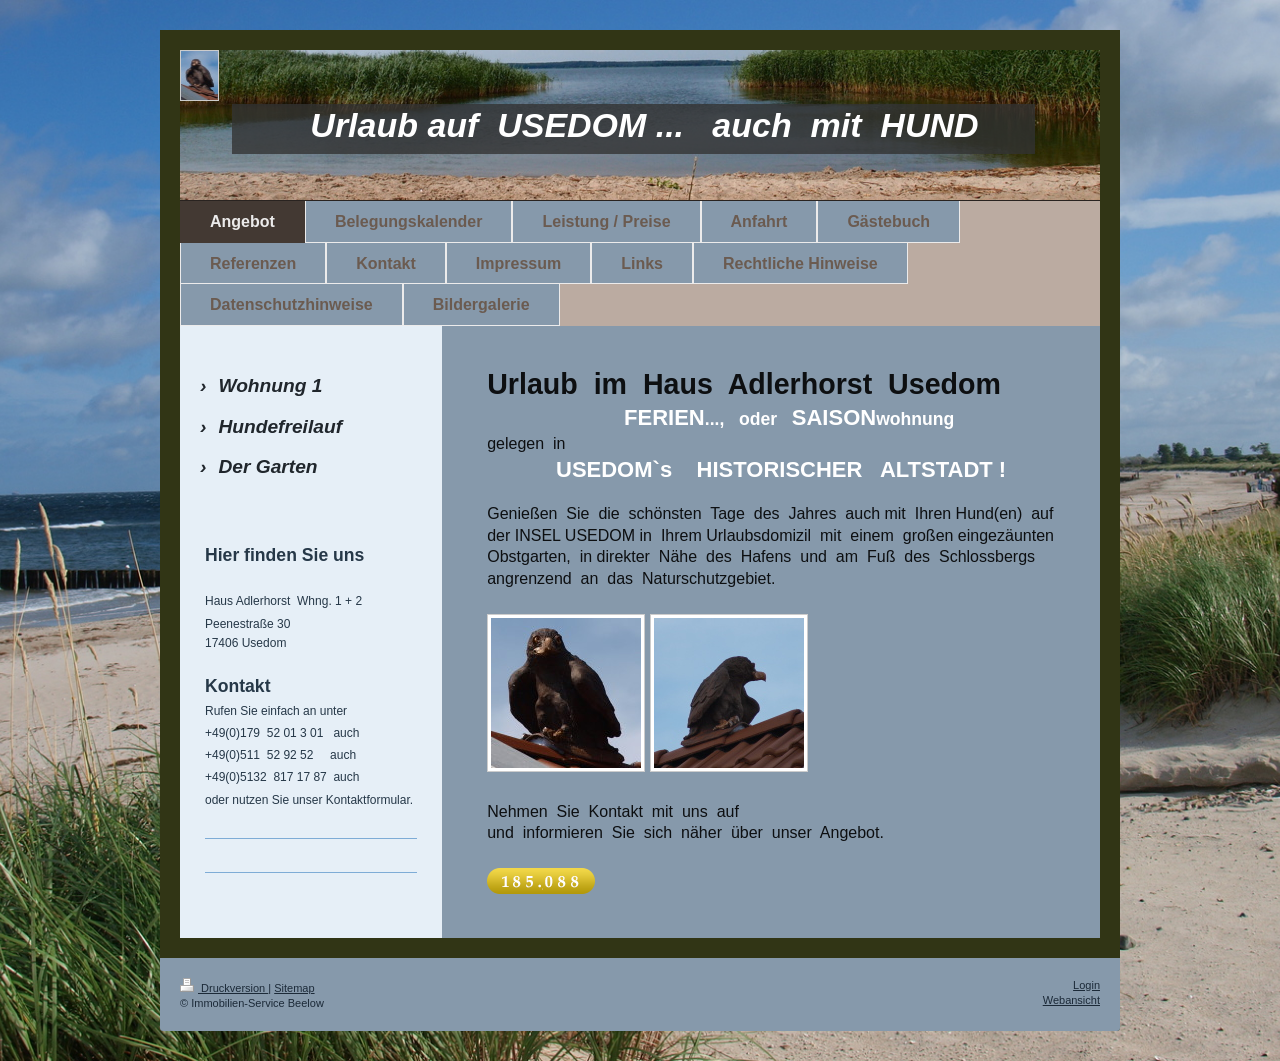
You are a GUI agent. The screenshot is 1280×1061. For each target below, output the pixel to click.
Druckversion (224, 988)
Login (1086, 985)
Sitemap (294, 988)
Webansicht (1071, 1000)
